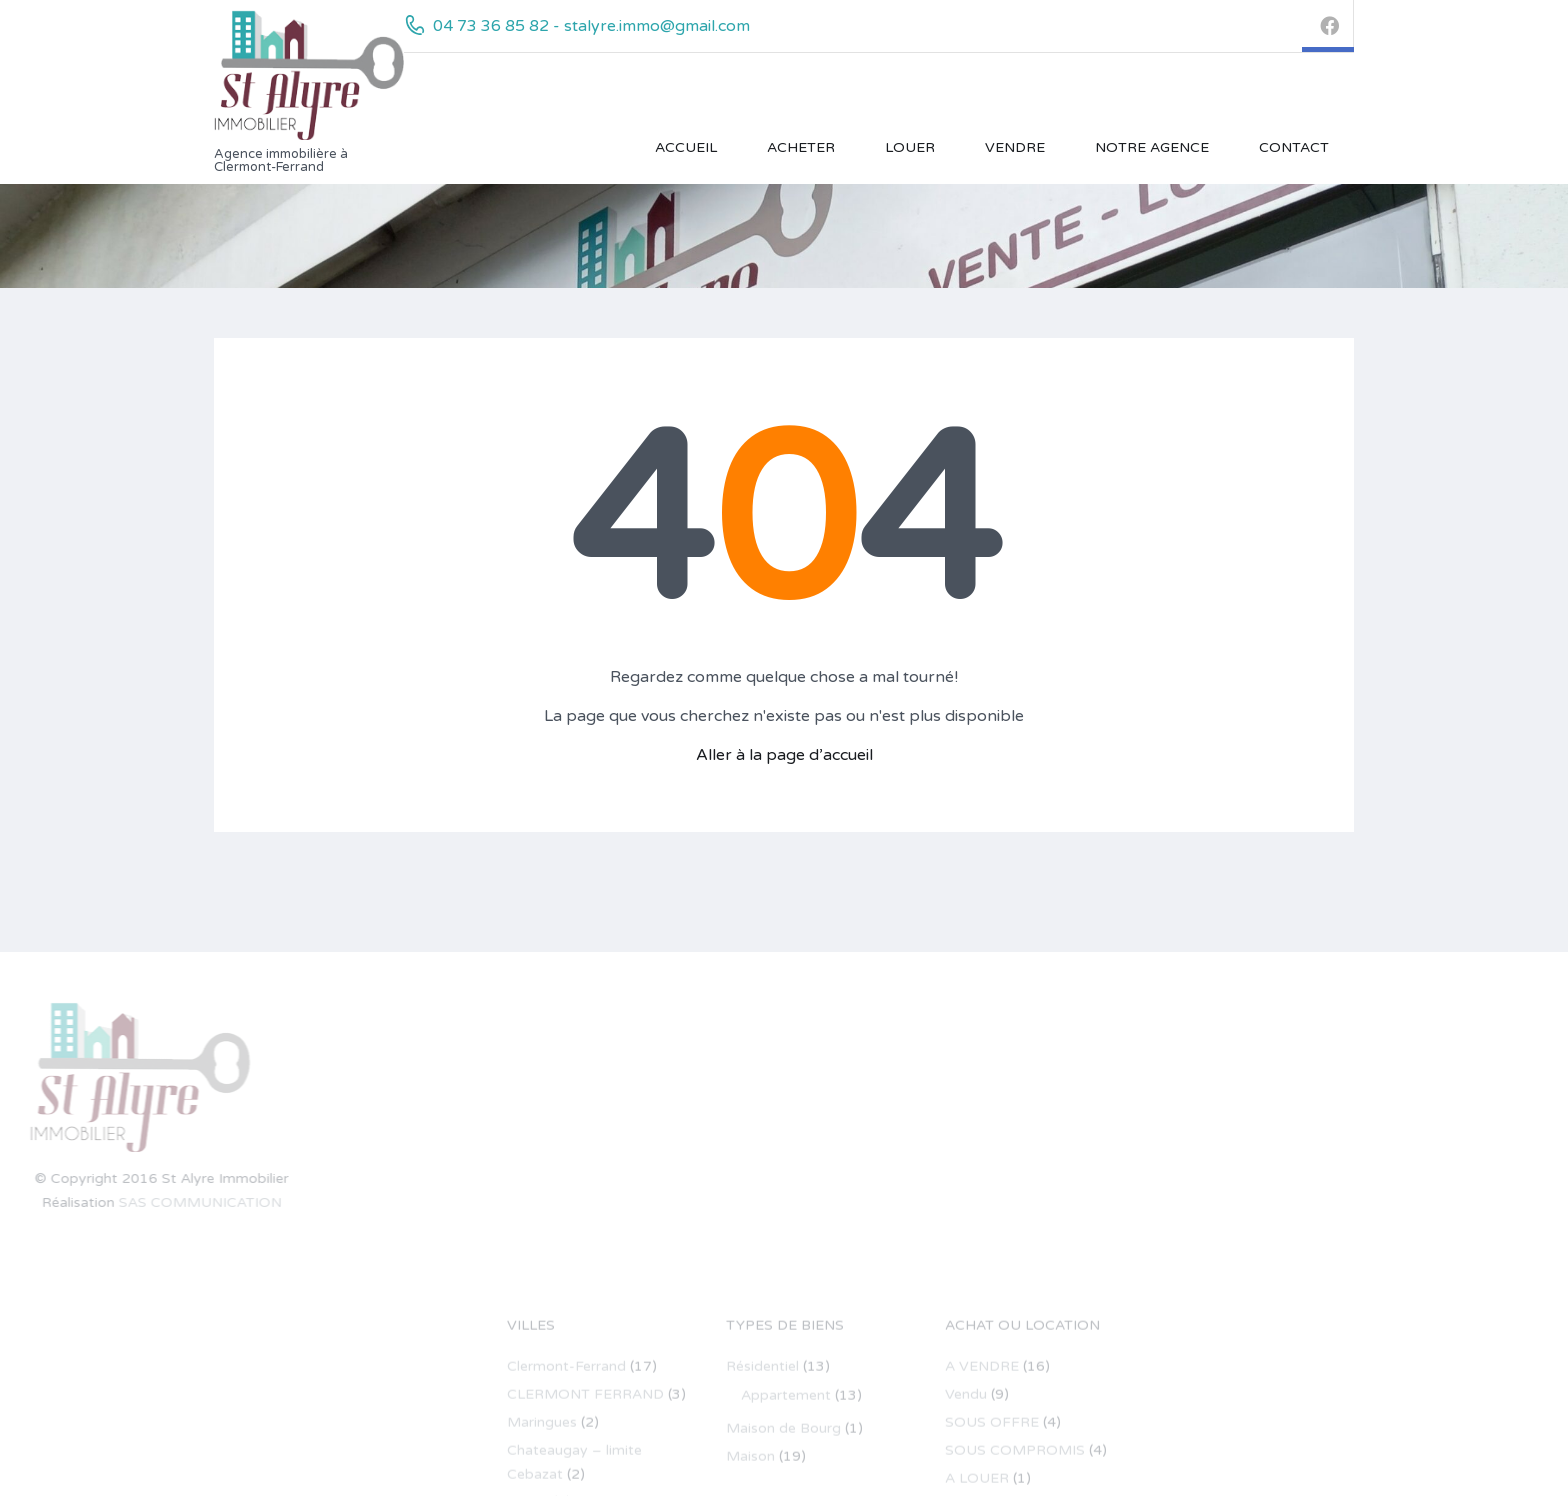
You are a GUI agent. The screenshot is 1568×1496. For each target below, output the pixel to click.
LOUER (910, 147)
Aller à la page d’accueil (784, 755)
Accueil (686, 147)
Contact (1294, 147)
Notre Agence (1152, 147)
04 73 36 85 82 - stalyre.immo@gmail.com (591, 26)
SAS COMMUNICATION (105, 1202)
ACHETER (801, 147)
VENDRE (1015, 147)
